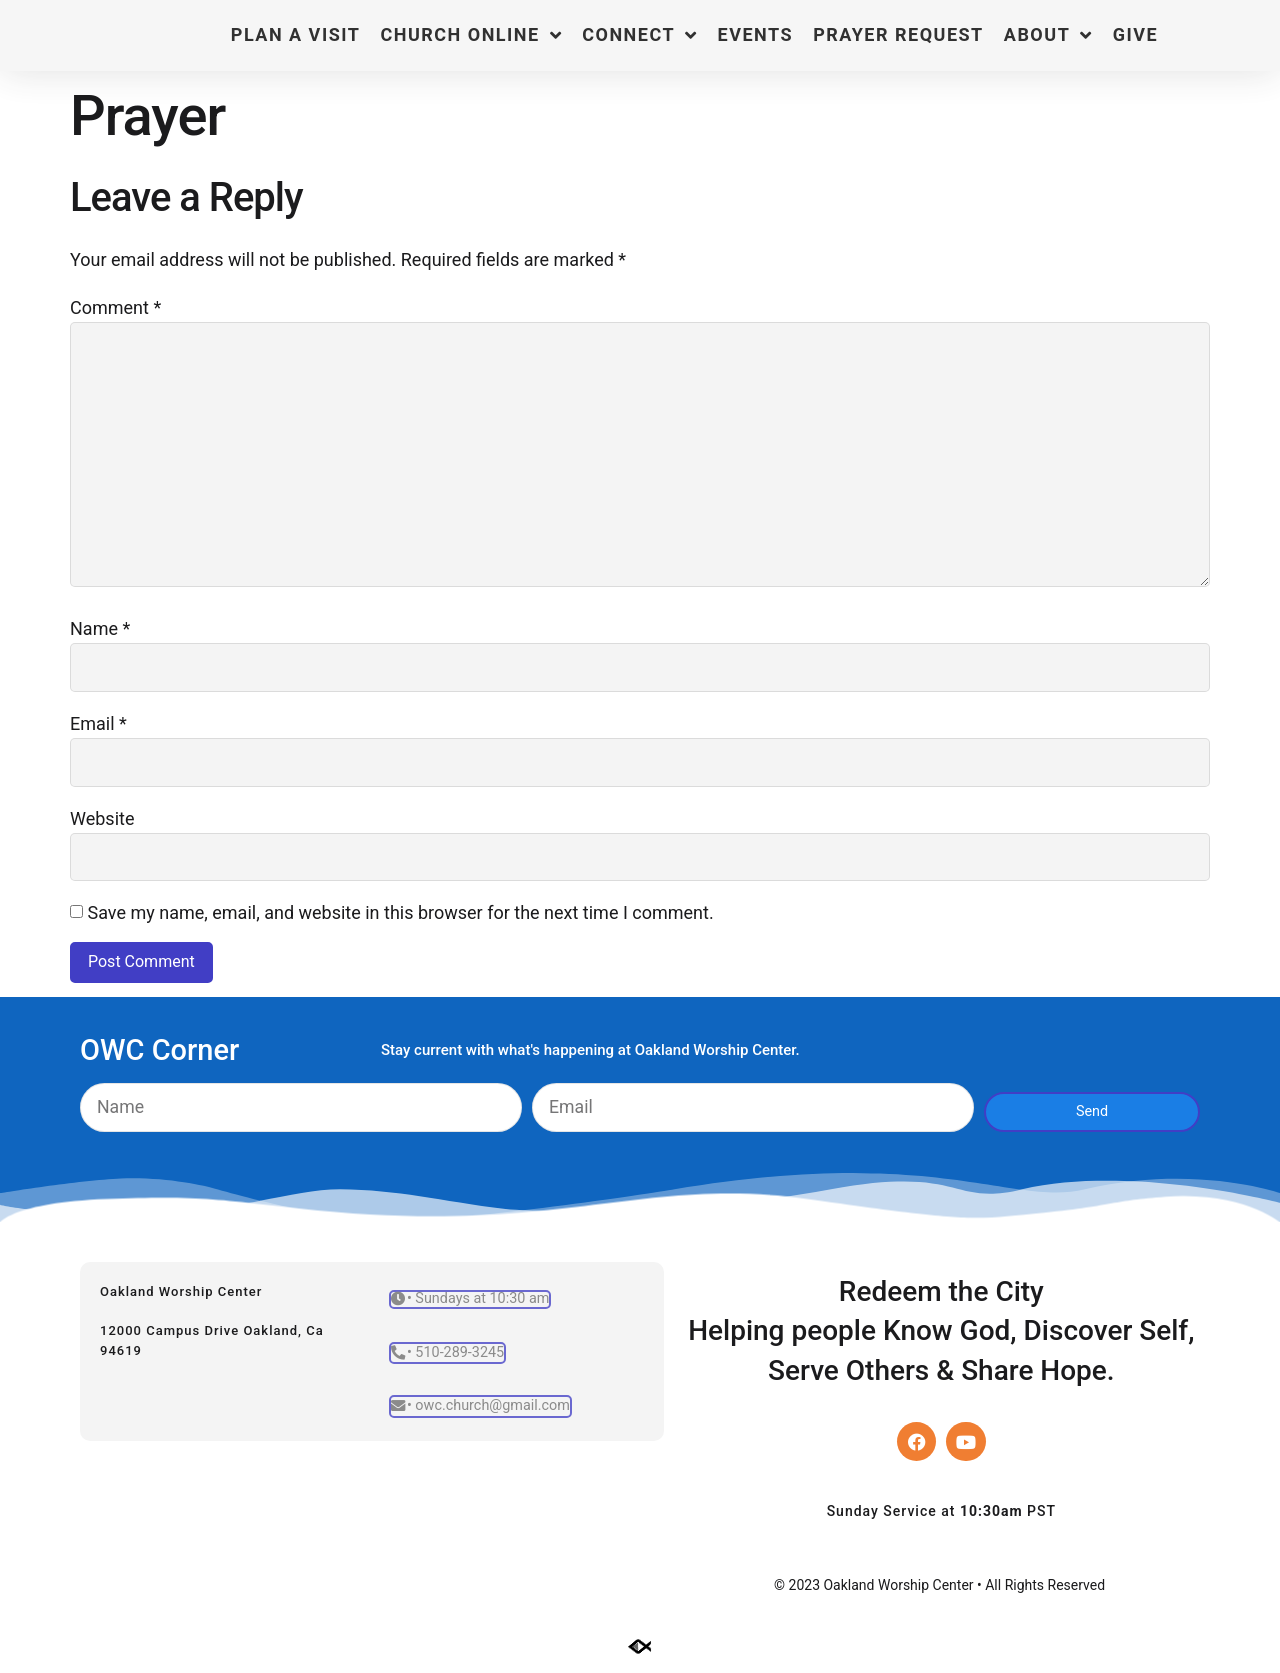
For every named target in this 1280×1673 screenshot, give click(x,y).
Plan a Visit (296, 34)
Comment (115, 307)
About (1048, 35)
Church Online (471, 35)
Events (756, 34)
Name (100, 632)
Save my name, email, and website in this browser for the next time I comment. (400, 918)
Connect (639, 35)
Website (102, 823)
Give (1135, 34)
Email (98, 728)
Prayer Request (898, 34)
